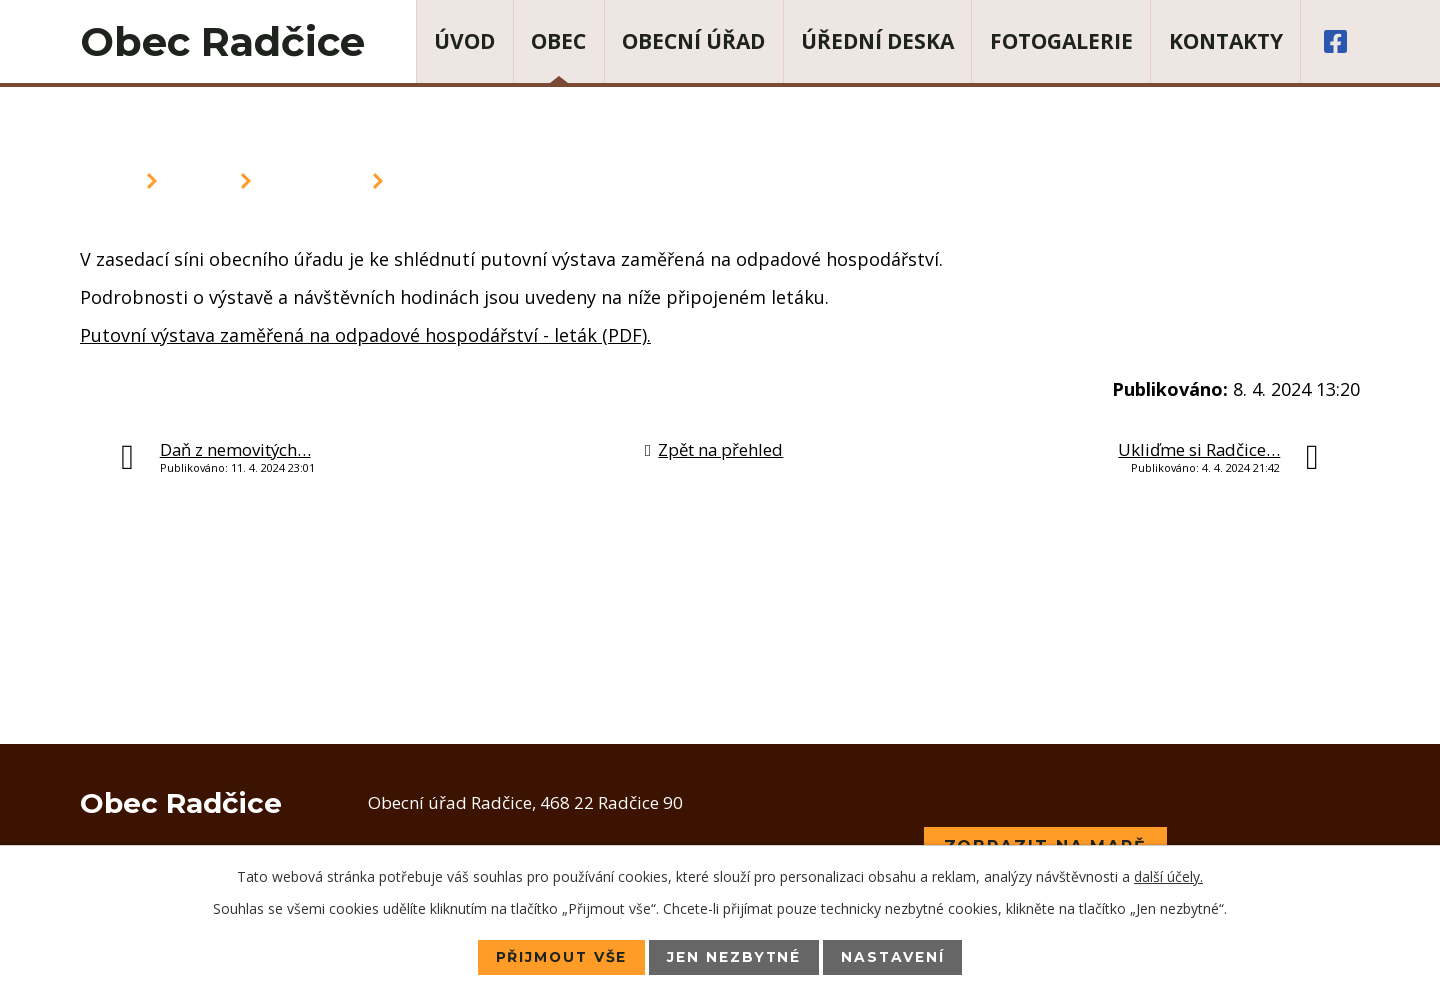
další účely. (1168, 876)
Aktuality (311, 181)
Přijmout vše (559, 957)
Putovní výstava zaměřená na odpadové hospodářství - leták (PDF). (365, 335)
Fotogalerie (1061, 41)
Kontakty (1226, 41)
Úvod (464, 41)
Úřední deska (877, 41)
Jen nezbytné (735, 957)
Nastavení (895, 957)
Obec (558, 41)
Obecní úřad (693, 41)
